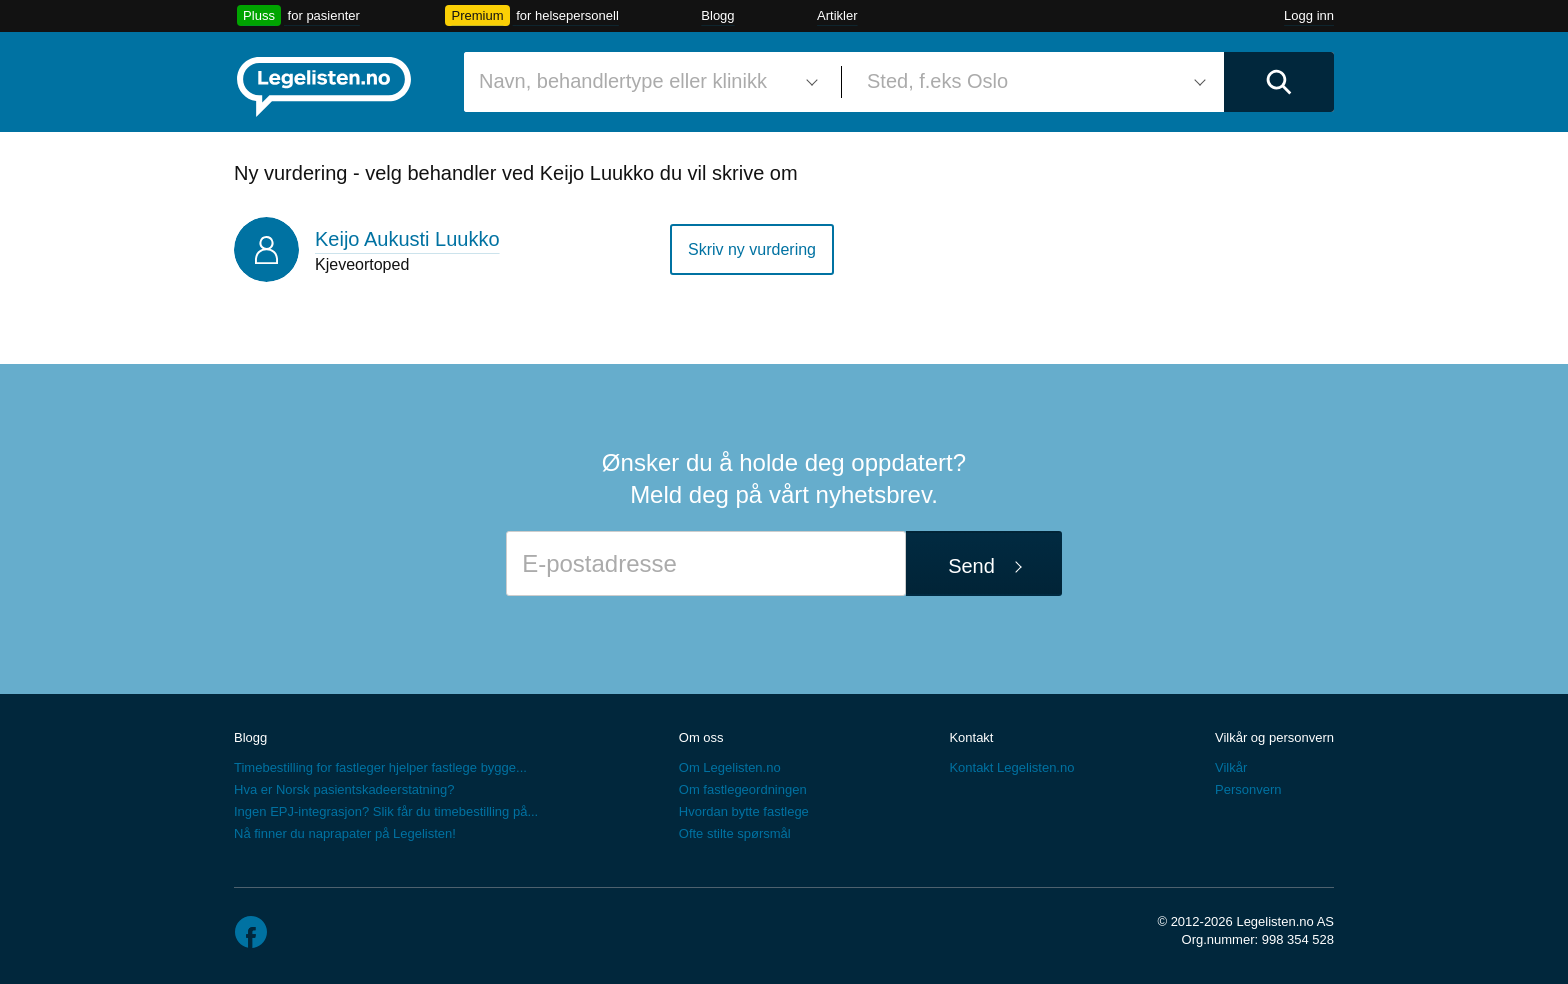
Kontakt (971, 737)
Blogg (717, 15)
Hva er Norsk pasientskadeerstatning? (344, 789)
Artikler (837, 15)
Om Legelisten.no (730, 767)
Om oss (701, 737)
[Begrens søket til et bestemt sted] (1033, 82)
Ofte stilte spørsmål (735, 833)
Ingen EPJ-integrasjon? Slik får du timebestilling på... (386, 811)
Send (971, 566)
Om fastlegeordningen (743, 789)
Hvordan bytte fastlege (744, 811)
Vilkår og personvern (1274, 737)
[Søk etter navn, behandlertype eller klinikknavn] (645, 82)
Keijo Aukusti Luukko (407, 239)
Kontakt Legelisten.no (1011, 767)
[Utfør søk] (1279, 82)
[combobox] (645, 82)
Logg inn (1309, 15)
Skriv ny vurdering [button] (752, 249)
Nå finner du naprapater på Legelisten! (345, 833)
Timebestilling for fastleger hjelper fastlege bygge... (380, 767)
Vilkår (1231, 767)
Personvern (1248, 789)
